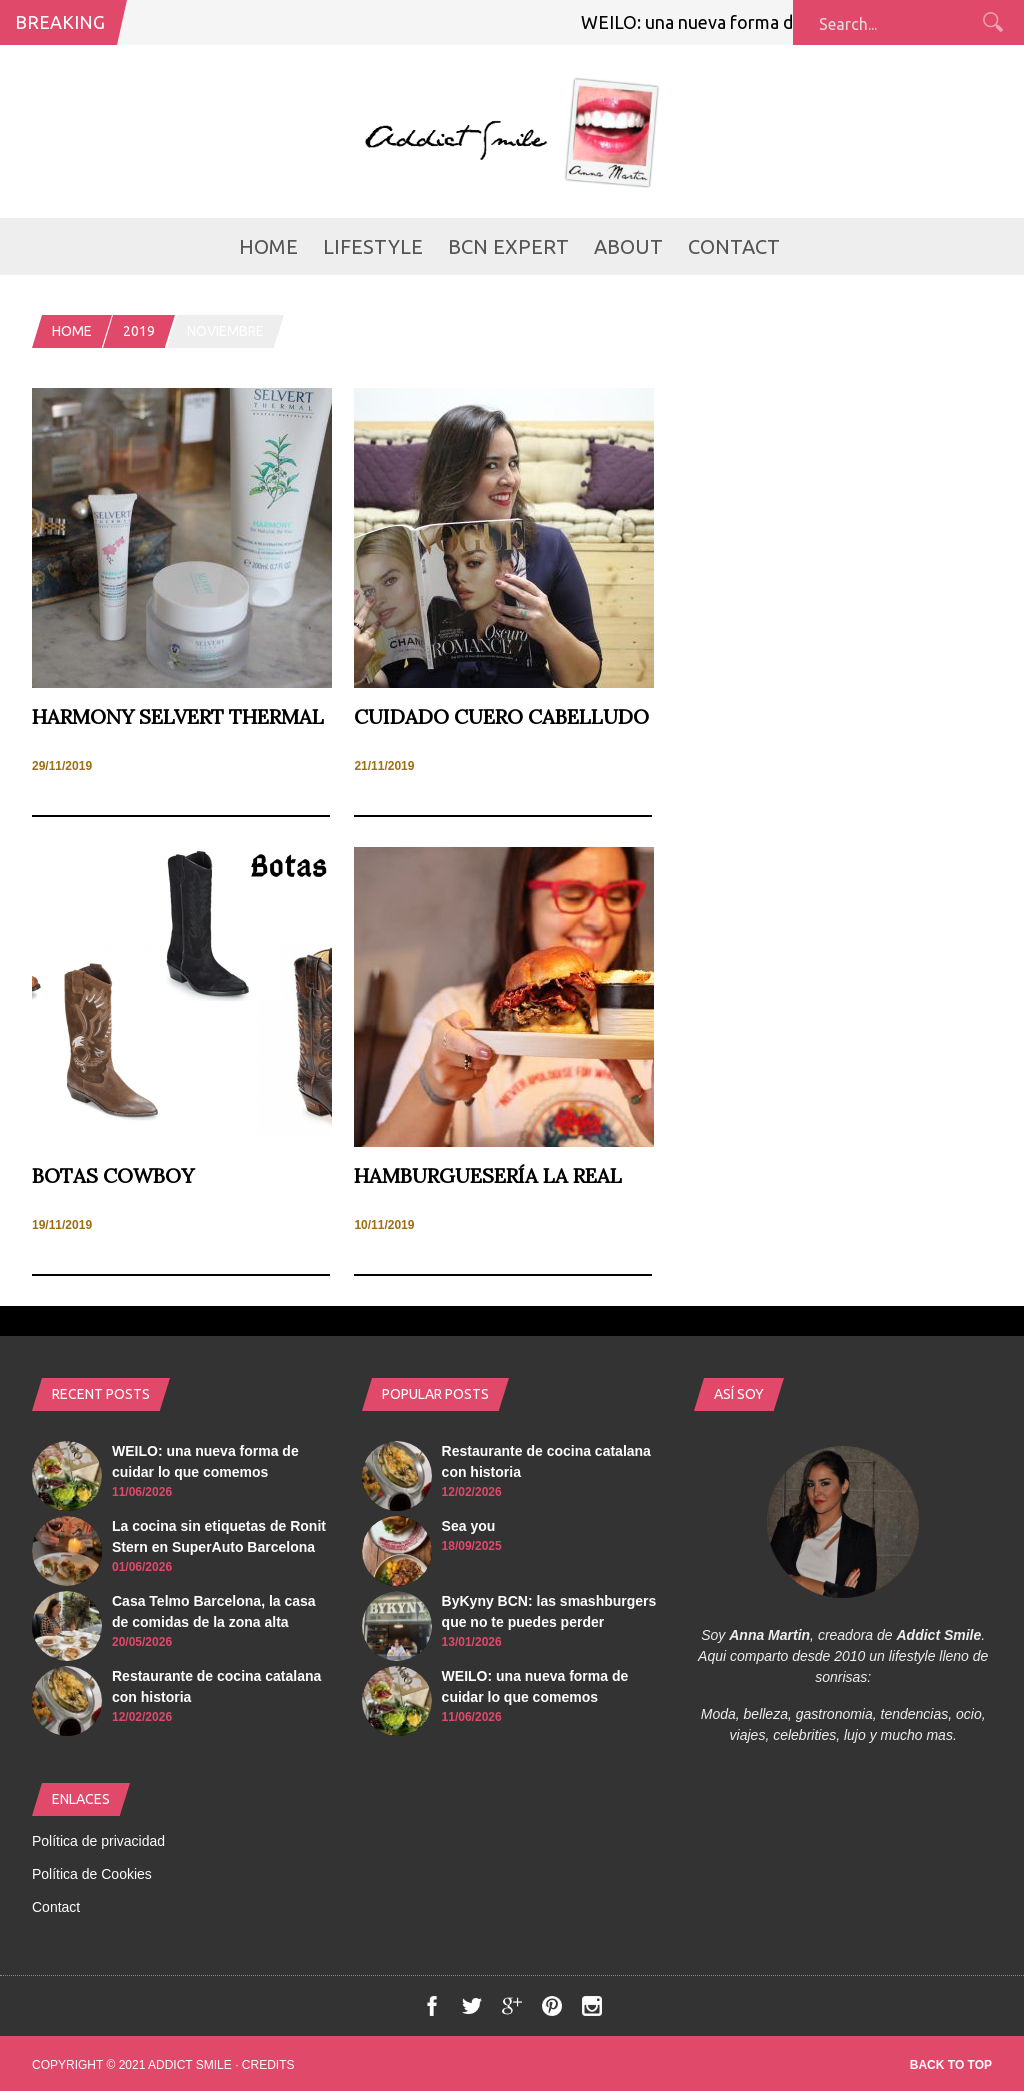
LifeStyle (373, 246)
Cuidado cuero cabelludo (501, 716)
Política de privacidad (98, 1841)
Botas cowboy (113, 1175)
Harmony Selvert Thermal (178, 716)
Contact (734, 246)
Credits (268, 2065)
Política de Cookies (92, 1874)
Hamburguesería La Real (488, 1175)
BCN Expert (508, 246)
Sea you (469, 1526)
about (628, 246)
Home (268, 246)
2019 (139, 331)
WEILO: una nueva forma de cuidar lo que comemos (792, 22)
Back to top (951, 2065)
